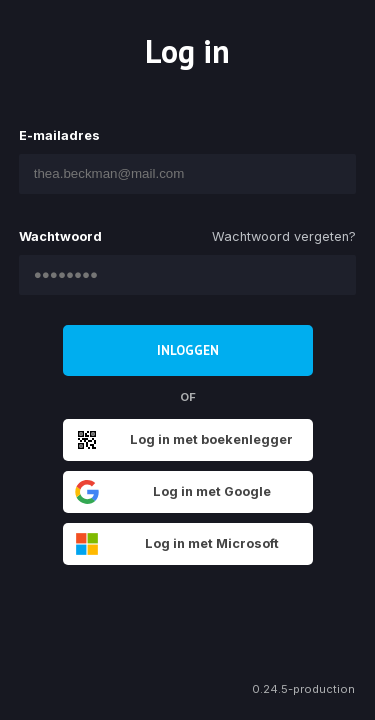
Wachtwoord (60, 236)
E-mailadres (59, 135)
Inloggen (188, 350)
